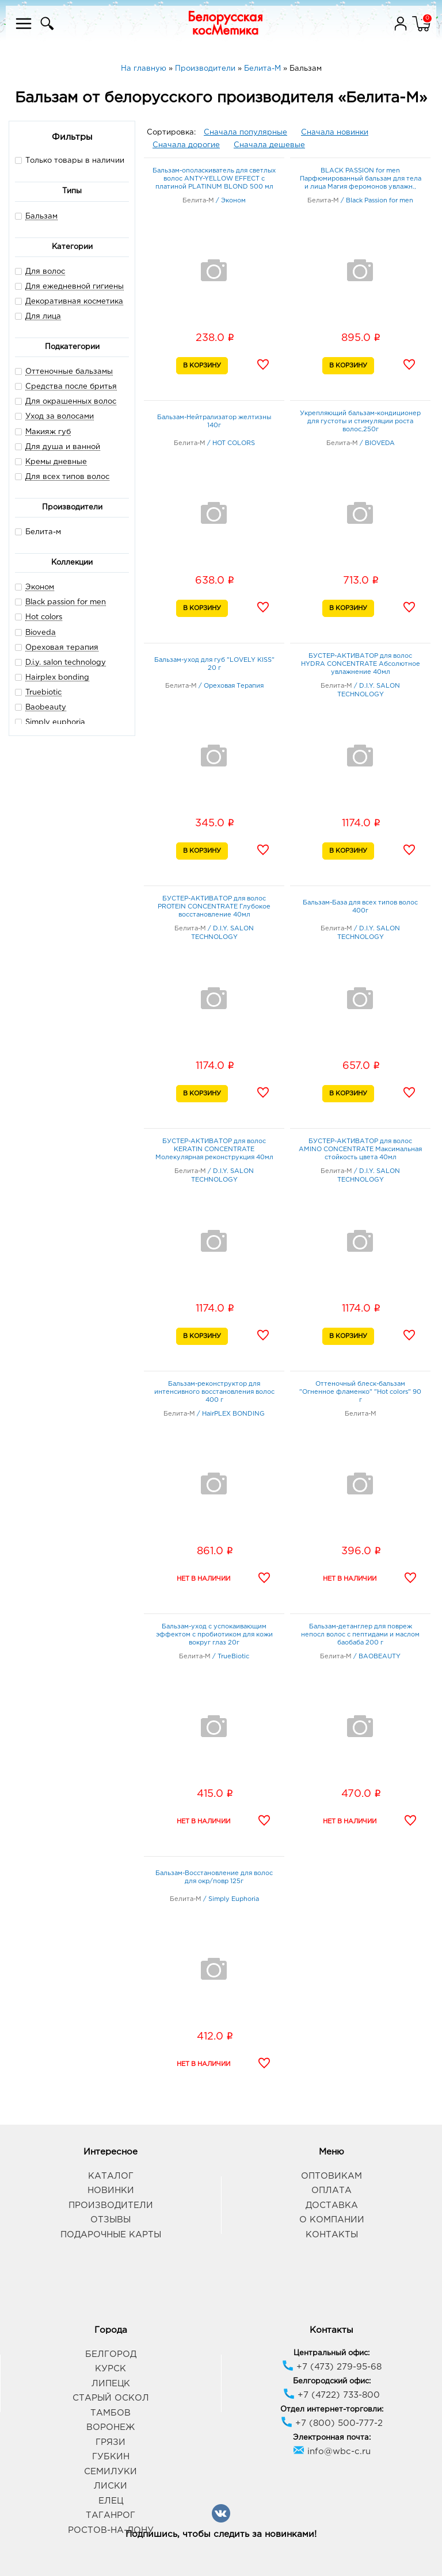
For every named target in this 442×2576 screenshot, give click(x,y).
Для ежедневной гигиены (74, 286)
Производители (110, 2205)
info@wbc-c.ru (332, 2451)
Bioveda (40, 633)
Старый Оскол (111, 2398)
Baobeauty (45, 707)
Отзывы (110, 2220)
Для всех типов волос (67, 477)
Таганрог (110, 2515)
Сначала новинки (334, 132)
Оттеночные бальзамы (69, 372)
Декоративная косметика (74, 301)
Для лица (43, 316)
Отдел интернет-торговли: (331, 2409)
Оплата (331, 2190)
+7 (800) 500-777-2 (332, 2423)
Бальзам (41, 216)
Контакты (332, 2234)
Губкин (110, 2456)
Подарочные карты (110, 2234)
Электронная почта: (332, 2438)
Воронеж (110, 2427)
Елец (110, 2501)
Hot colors (43, 617)
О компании (331, 2220)
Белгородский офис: (332, 2381)
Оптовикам (331, 2176)
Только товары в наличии (69, 160)
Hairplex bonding (57, 677)
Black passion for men (65, 602)
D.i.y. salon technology (65, 663)
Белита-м (38, 531)
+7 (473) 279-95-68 (332, 2367)
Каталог (111, 2176)
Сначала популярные (245, 132)
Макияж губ (48, 432)
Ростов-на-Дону (111, 2530)
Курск (110, 2368)
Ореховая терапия (61, 648)
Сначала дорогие (186, 145)
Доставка (332, 2205)
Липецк (111, 2383)
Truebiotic (43, 692)
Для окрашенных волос (70, 401)
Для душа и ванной (62, 447)
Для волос (45, 272)
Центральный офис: (331, 2353)
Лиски (110, 2486)
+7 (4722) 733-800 (331, 2395)
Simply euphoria (55, 722)
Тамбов (110, 2413)
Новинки (110, 2190)
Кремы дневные (56, 462)
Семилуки (110, 2471)
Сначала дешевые (269, 145)
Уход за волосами (59, 416)
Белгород (110, 2354)
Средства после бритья (71, 387)
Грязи (110, 2442)
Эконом (39, 587)
